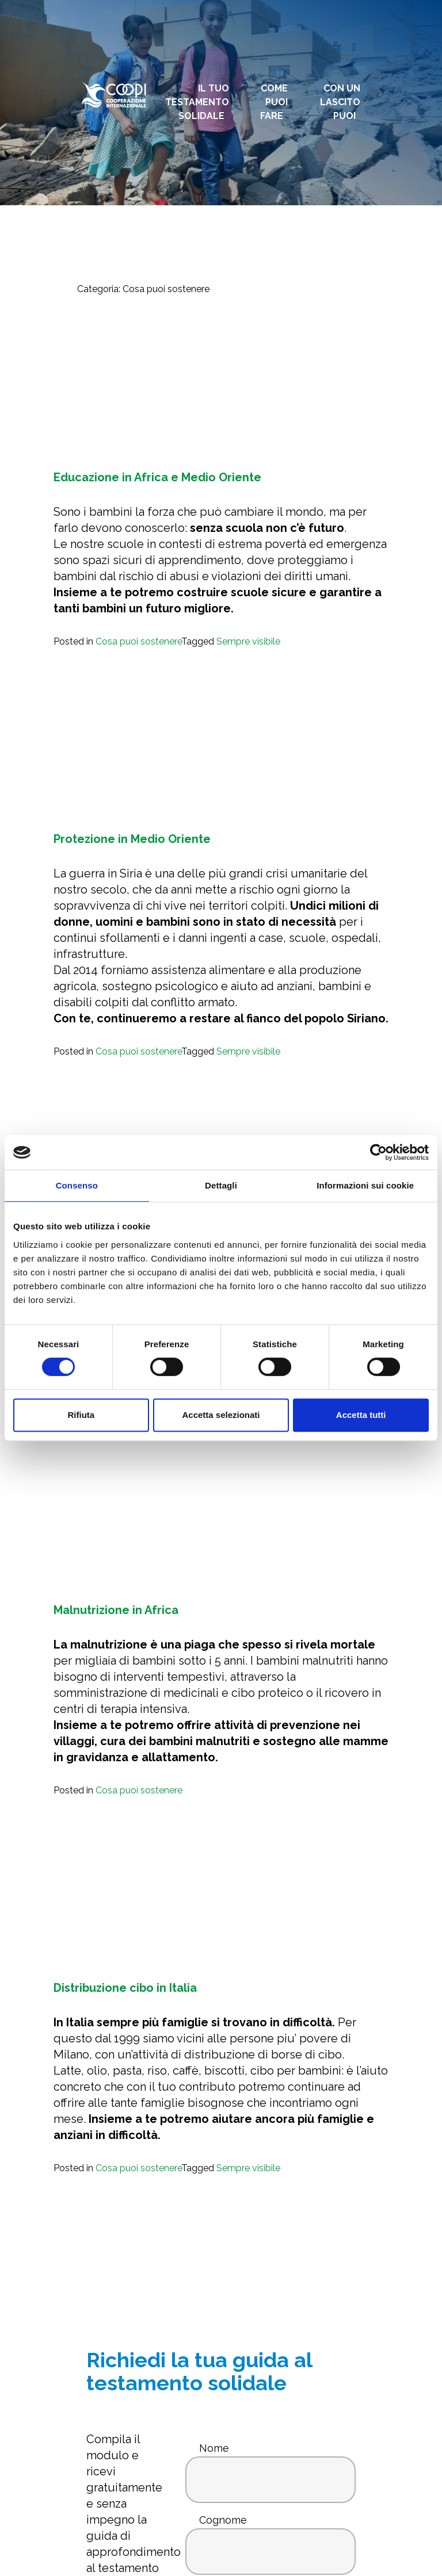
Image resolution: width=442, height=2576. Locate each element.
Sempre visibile (248, 641)
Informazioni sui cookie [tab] (365, 1185)
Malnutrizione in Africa (116, 1610)
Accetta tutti (361, 1415)
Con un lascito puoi (340, 102)
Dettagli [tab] (221, 1185)
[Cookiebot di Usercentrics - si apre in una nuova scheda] (378, 1152)
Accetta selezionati (221, 1415)
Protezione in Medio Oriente (132, 839)
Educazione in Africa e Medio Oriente (157, 477)
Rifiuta (80, 1415)
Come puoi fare (274, 102)
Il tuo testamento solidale (197, 102)
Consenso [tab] (77, 1185)
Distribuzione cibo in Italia (125, 1988)
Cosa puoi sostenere (138, 641)
